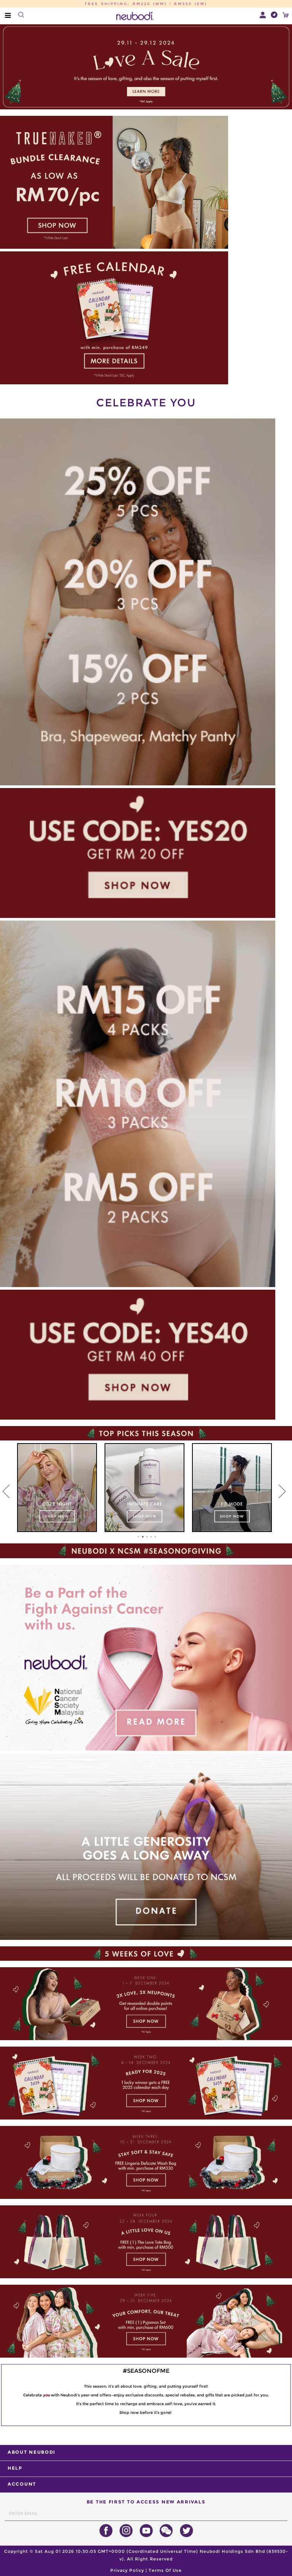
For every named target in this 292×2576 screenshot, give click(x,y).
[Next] (282, 1491)
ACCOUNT (22, 2484)
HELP (15, 2468)
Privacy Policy (127, 2570)
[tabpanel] (57, 1487)
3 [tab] (147, 1537)
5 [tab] (155, 1537)
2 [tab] (143, 1537)
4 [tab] (151, 1537)
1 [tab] (139, 1537)
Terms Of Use (165, 2570)
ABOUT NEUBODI (32, 2452)
